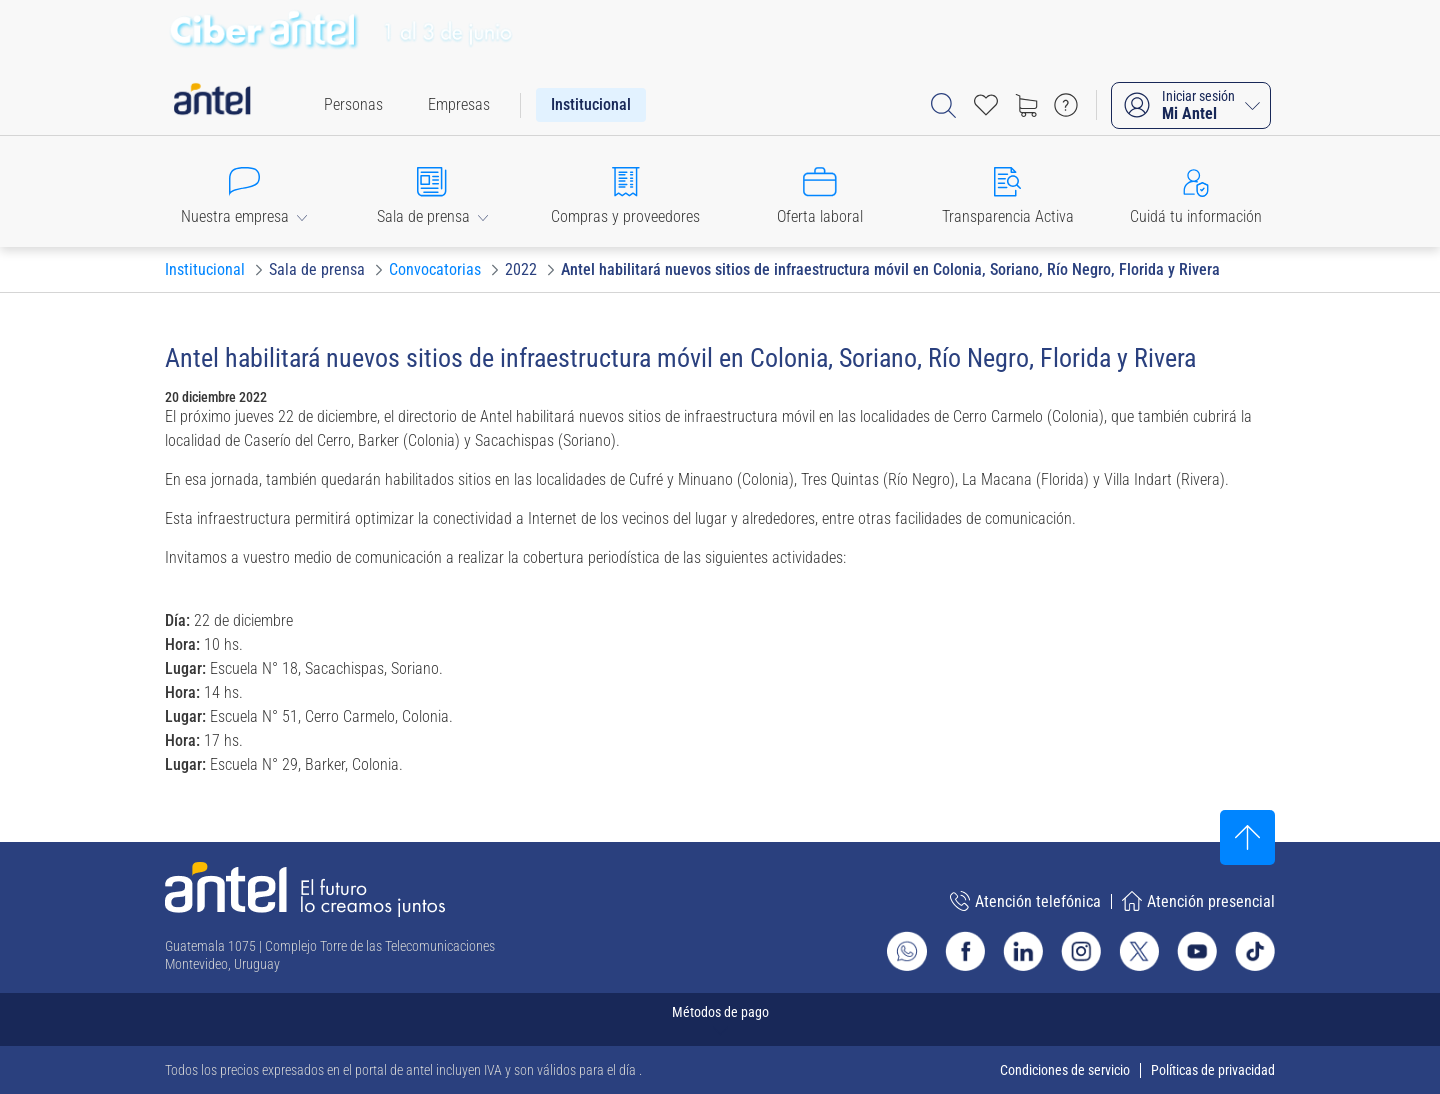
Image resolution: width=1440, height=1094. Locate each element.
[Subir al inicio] (1247, 837)
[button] (244, 191)
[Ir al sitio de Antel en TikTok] (1255, 951)
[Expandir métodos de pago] (720, 1019)
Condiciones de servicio (1065, 1070)
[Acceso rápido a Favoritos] (986, 105)
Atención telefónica (1025, 901)
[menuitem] (353, 105)
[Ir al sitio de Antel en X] (1139, 951)
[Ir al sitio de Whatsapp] (907, 951)
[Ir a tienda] (1026, 105)
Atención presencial (1198, 901)
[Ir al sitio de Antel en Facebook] (965, 951)
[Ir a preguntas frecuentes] (1066, 105)
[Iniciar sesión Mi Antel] (1191, 105)
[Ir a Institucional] (205, 270)
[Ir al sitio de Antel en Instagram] (1081, 951)
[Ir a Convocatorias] (435, 270)
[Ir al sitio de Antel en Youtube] (1197, 951)
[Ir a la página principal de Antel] (305, 889)
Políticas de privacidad (1213, 1070)
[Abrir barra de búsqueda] (943, 105)
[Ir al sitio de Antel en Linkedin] (1023, 951)
